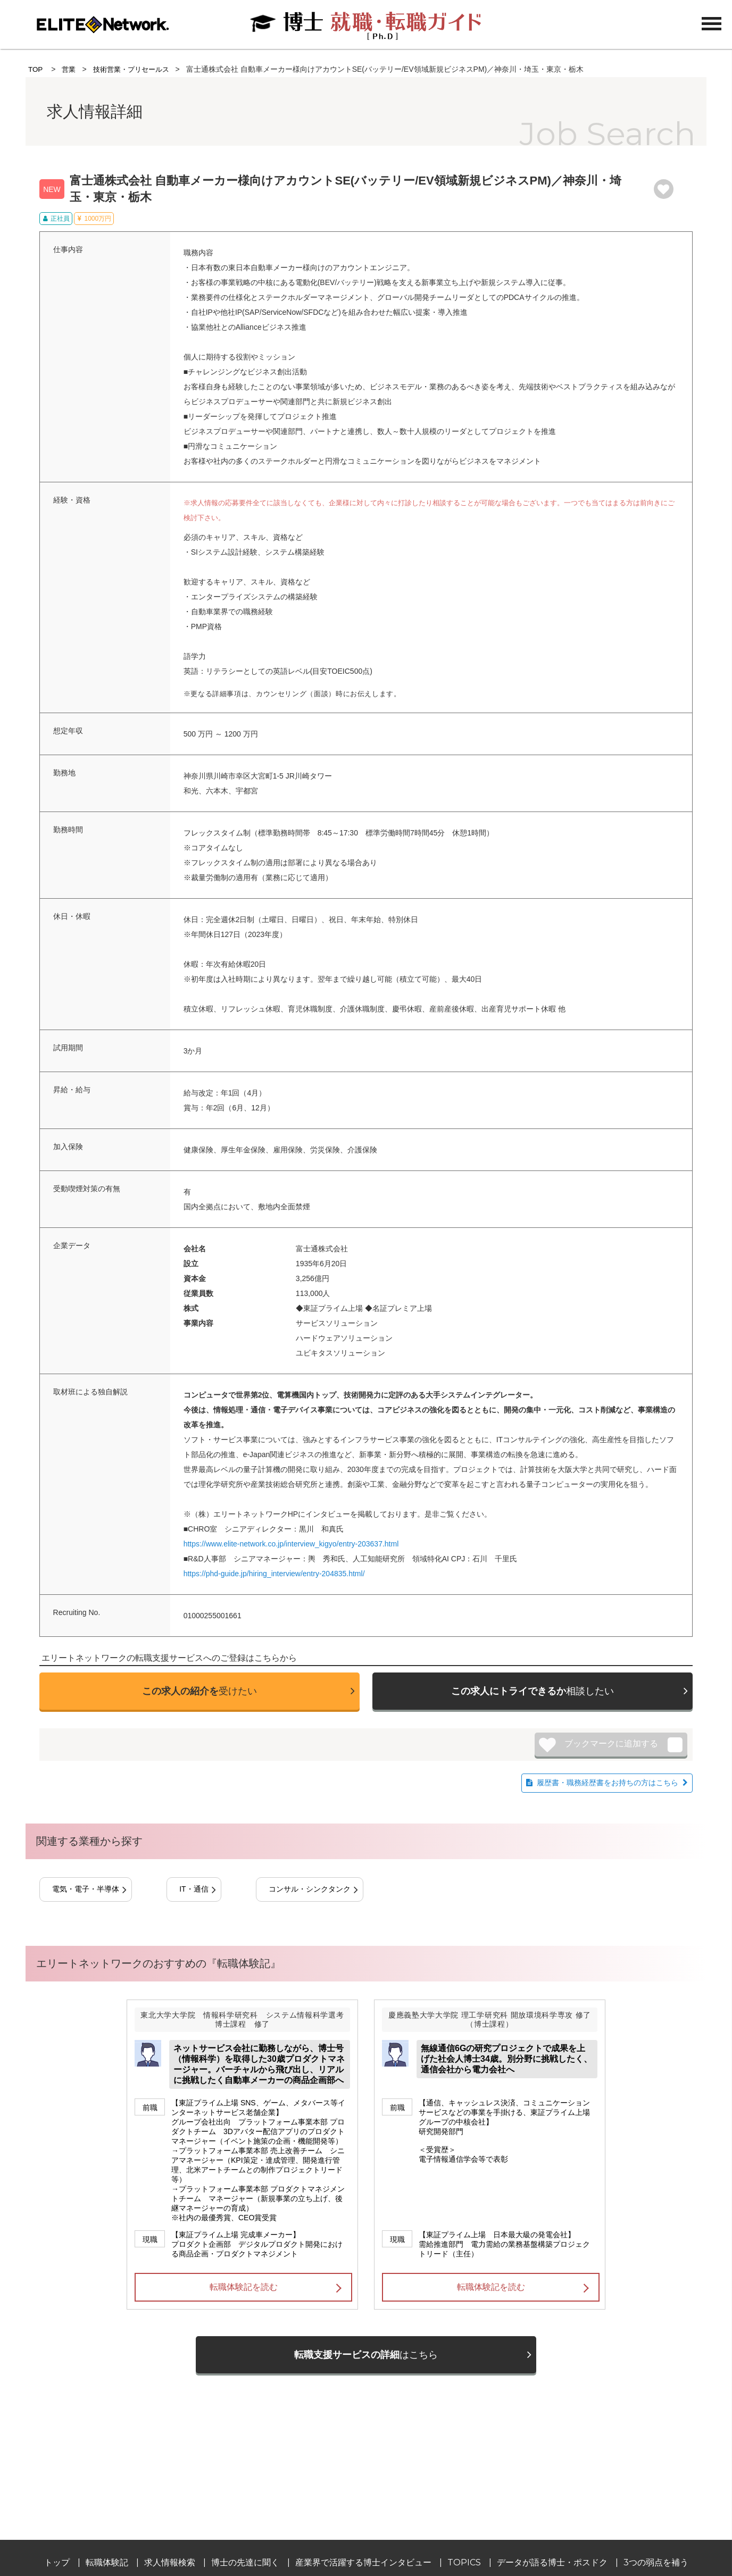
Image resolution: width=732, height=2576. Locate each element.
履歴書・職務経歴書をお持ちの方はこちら (607, 1782)
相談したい (532, 1691)
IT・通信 (193, 1889)
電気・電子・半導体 (85, 1889)
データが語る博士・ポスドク (552, 2562)
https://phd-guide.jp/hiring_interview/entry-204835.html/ (274, 1573)
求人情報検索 (169, 2562)
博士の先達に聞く (245, 2562)
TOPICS (464, 2562)
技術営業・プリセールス (136, 69)
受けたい (199, 1691)
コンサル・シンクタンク (310, 1889)
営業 (69, 69)
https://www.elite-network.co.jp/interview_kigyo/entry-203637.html (291, 1544)
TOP (35, 69)
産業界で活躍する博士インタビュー (363, 2562)
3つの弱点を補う (655, 2562)
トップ (57, 2562)
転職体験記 (107, 2562)
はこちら (366, 2354)
